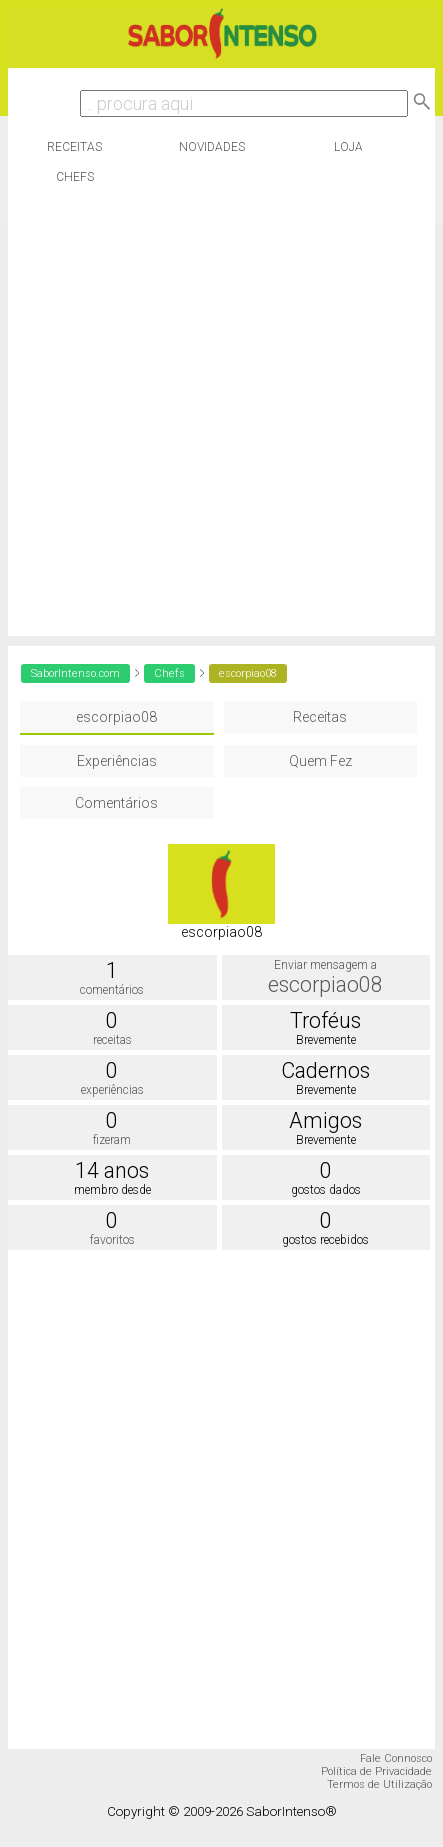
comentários (112, 990)
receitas (112, 1040)
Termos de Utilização (379, 1784)
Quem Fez (320, 761)
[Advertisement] (217, 419)
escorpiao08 (116, 717)
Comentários (116, 803)
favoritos (112, 1240)
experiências (112, 1090)
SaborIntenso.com (75, 673)
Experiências (117, 761)
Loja (348, 147)
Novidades (212, 147)
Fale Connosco (396, 1758)
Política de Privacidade (376, 1771)
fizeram (112, 1140)
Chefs (75, 177)
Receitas (74, 147)
